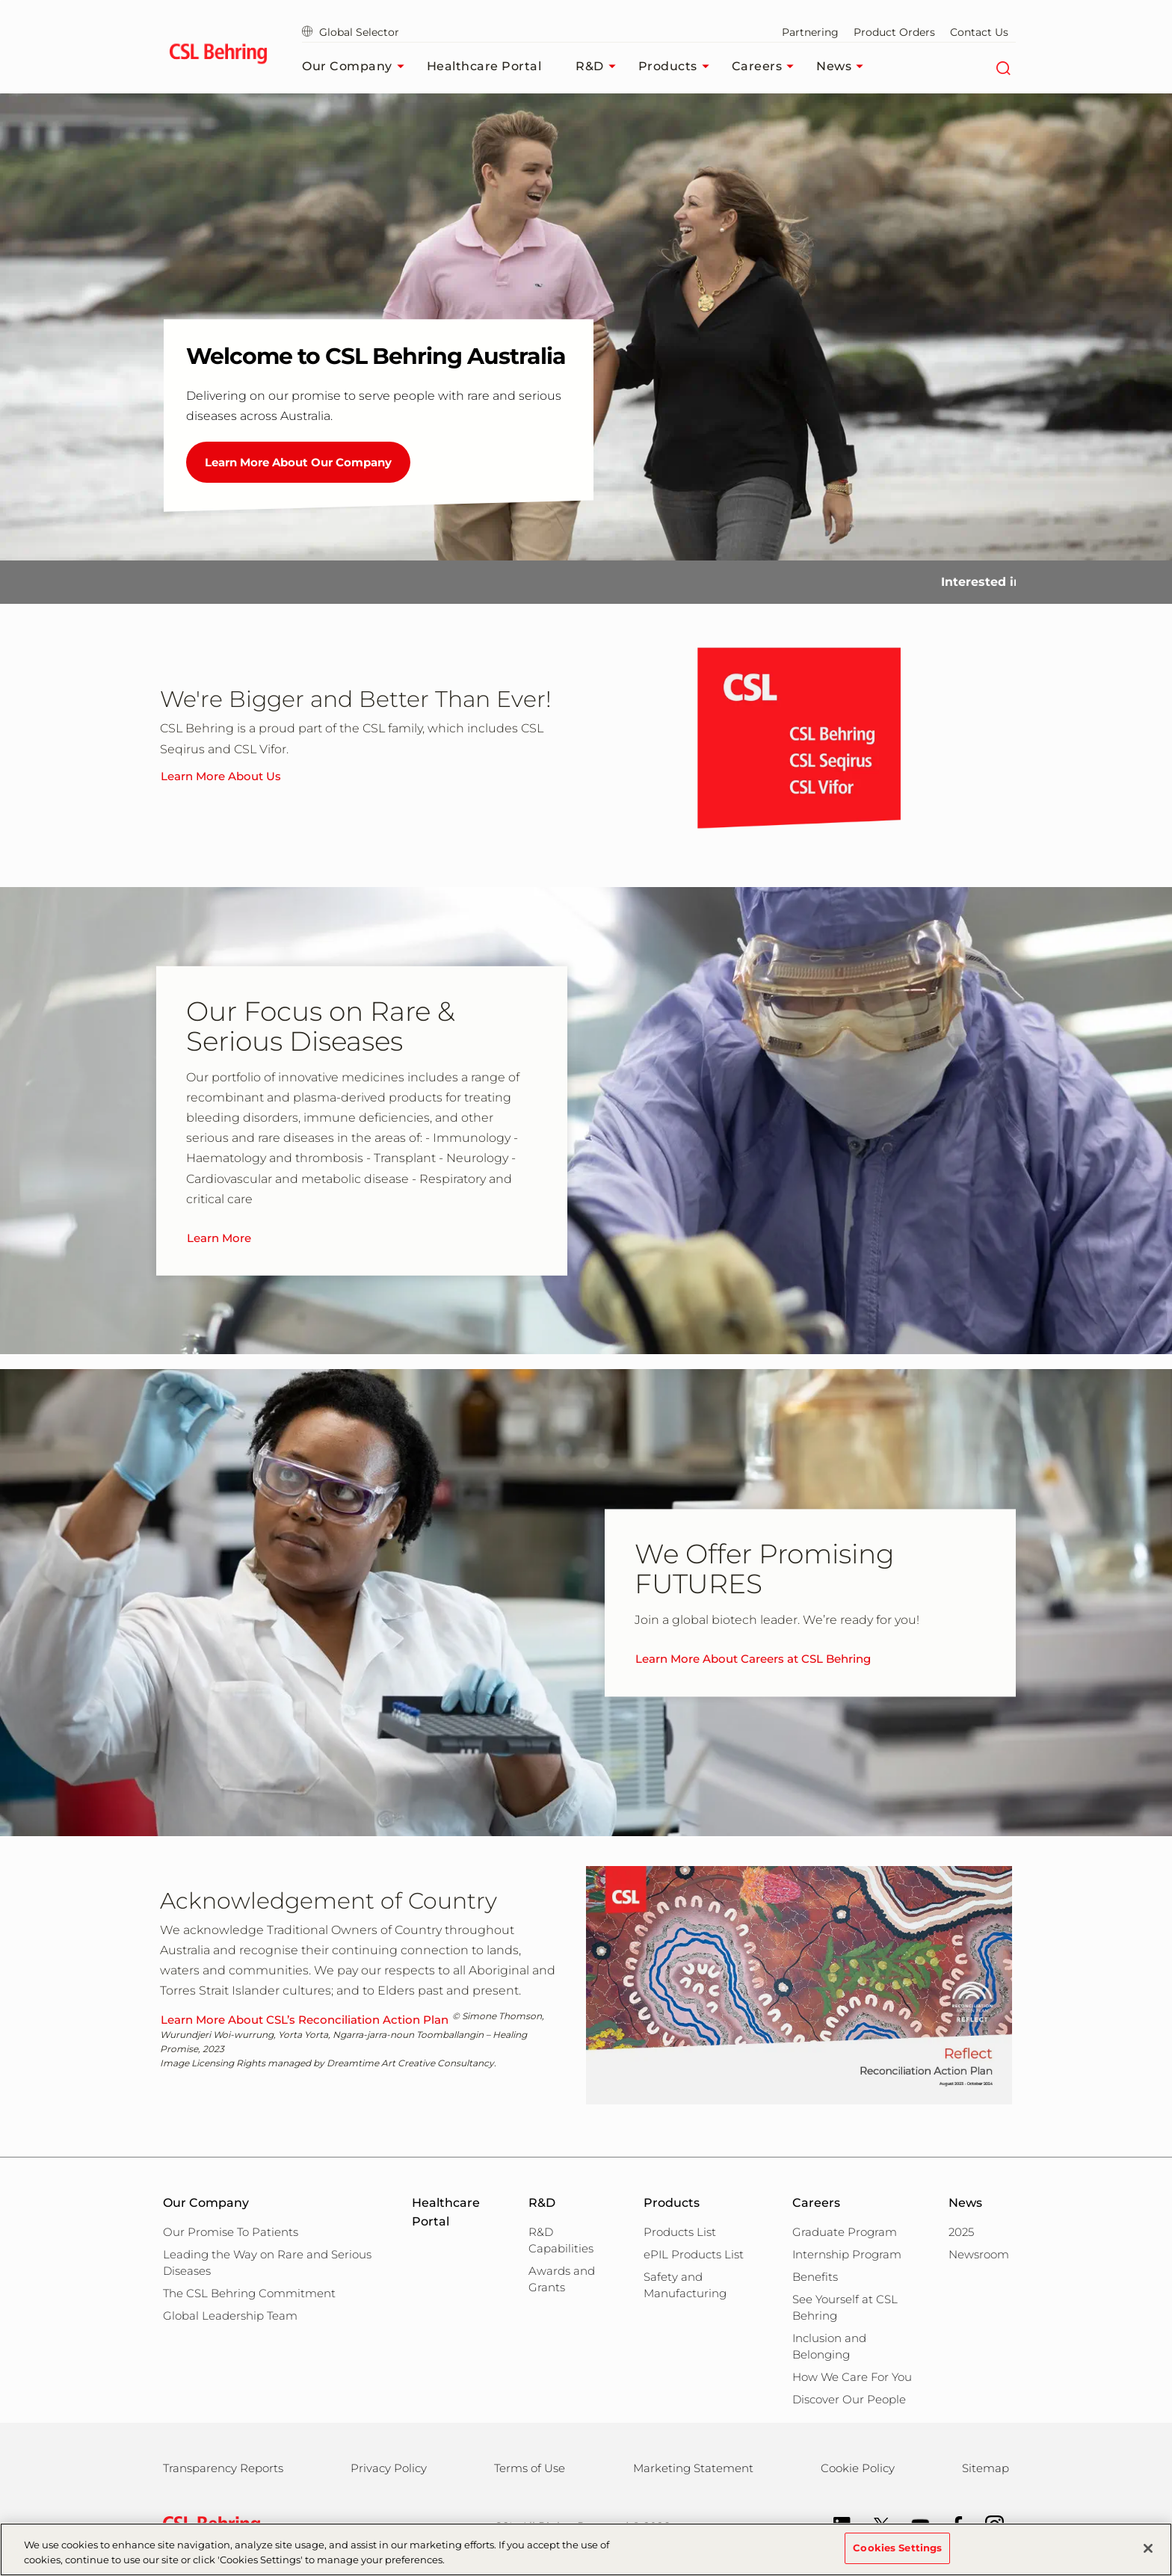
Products (677, 66)
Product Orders (894, 32)
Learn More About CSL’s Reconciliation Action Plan (304, 2020)
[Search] (1003, 66)
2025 (961, 2232)
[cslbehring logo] (218, 56)
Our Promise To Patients (230, 2232)
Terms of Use (529, 2468)
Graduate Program (844, 2232)
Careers (767, 66)
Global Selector (350, 32)
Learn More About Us (221, 776)
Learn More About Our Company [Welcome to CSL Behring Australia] (298, 462)
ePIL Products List (694, 2254)
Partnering (810, 32)
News (843, 66)
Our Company (357, 66)
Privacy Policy (389, 2468)
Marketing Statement (693, 2468)
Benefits (815, 2277)
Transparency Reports (223, 2468)
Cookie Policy (858, 2468)
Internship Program (846, 2254)
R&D (599, 66)
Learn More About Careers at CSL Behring (753, 1659)
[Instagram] (987, 2524)
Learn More (219, 1238)
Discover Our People (849, 2399)
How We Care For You (852, 2377)
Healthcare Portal (484, 66)
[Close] (1148, 2552)
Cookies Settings (897, 2553)
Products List (680, 2232)
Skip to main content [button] (0, 0)
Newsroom (979, 2254)
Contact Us (979, 32)
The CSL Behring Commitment (249, 2293)
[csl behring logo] (207, 2525)
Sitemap (985, 2468)
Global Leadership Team (230, 2315)
